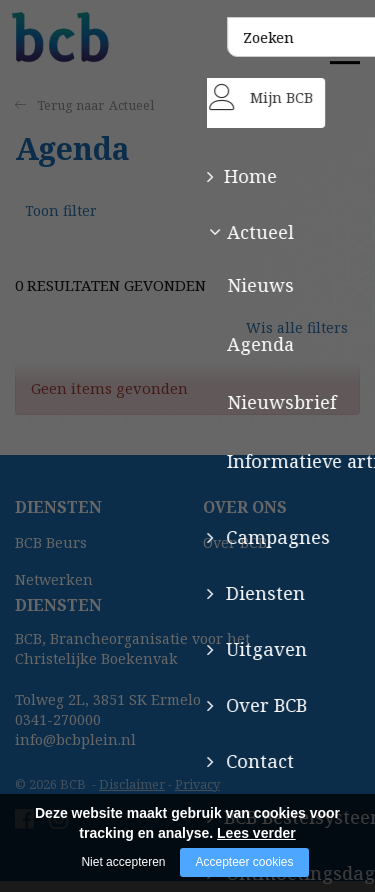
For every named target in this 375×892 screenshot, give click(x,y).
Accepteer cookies (244, 862)
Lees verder (256, 833)
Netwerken (54, 590)
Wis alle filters (302, 347)
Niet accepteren (123, 862)
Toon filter (64, 219)
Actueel (132, 106)
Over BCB (235, 552)
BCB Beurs (51, 552)
